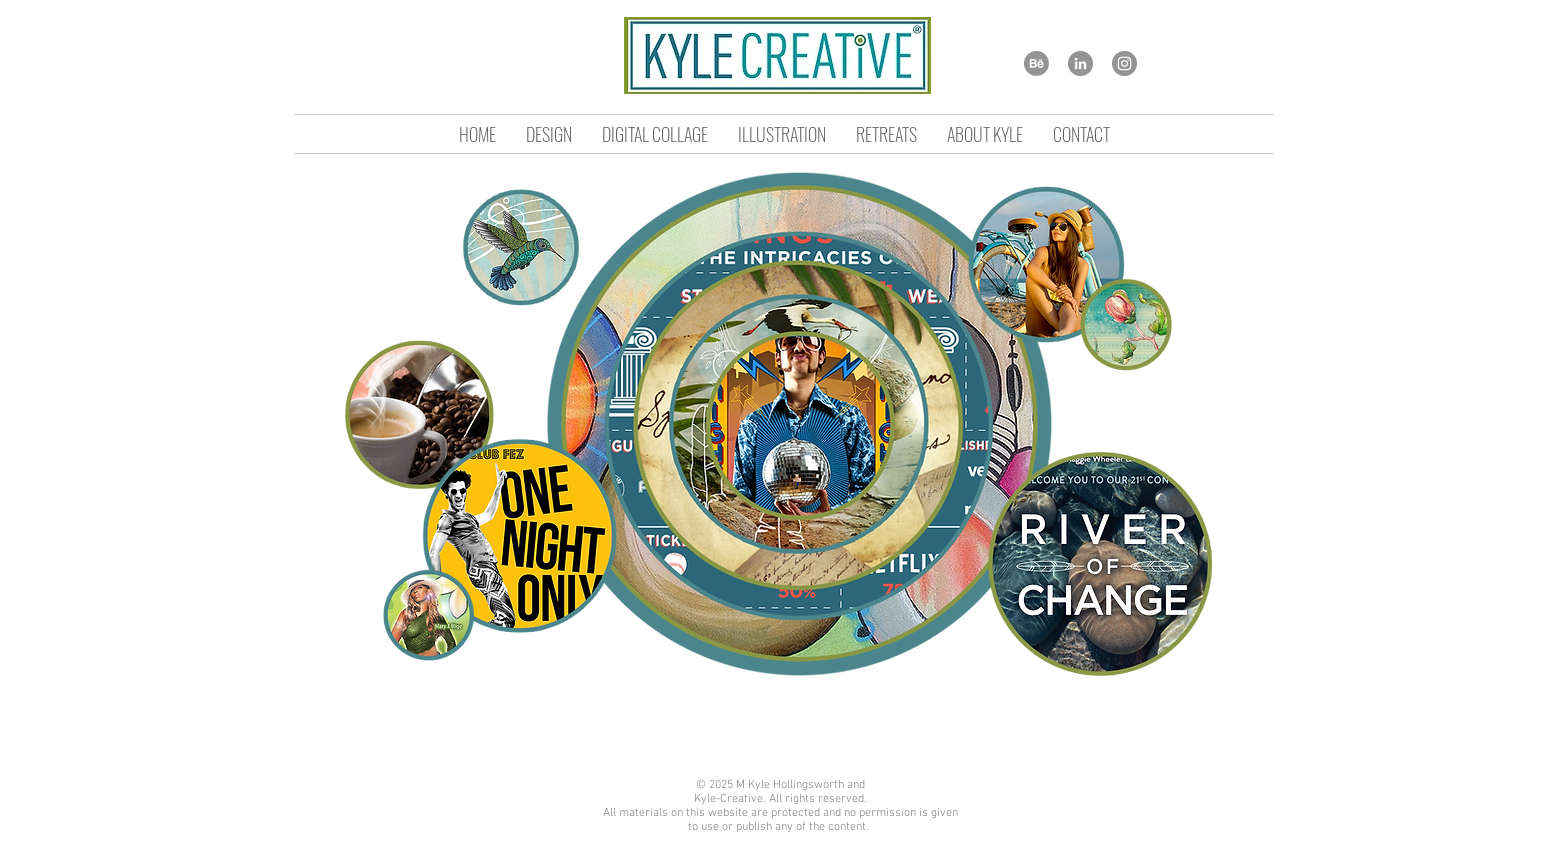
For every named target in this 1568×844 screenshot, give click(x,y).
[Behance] (1036, 63)
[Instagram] (1124, 63)
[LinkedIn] (1080, 63)
